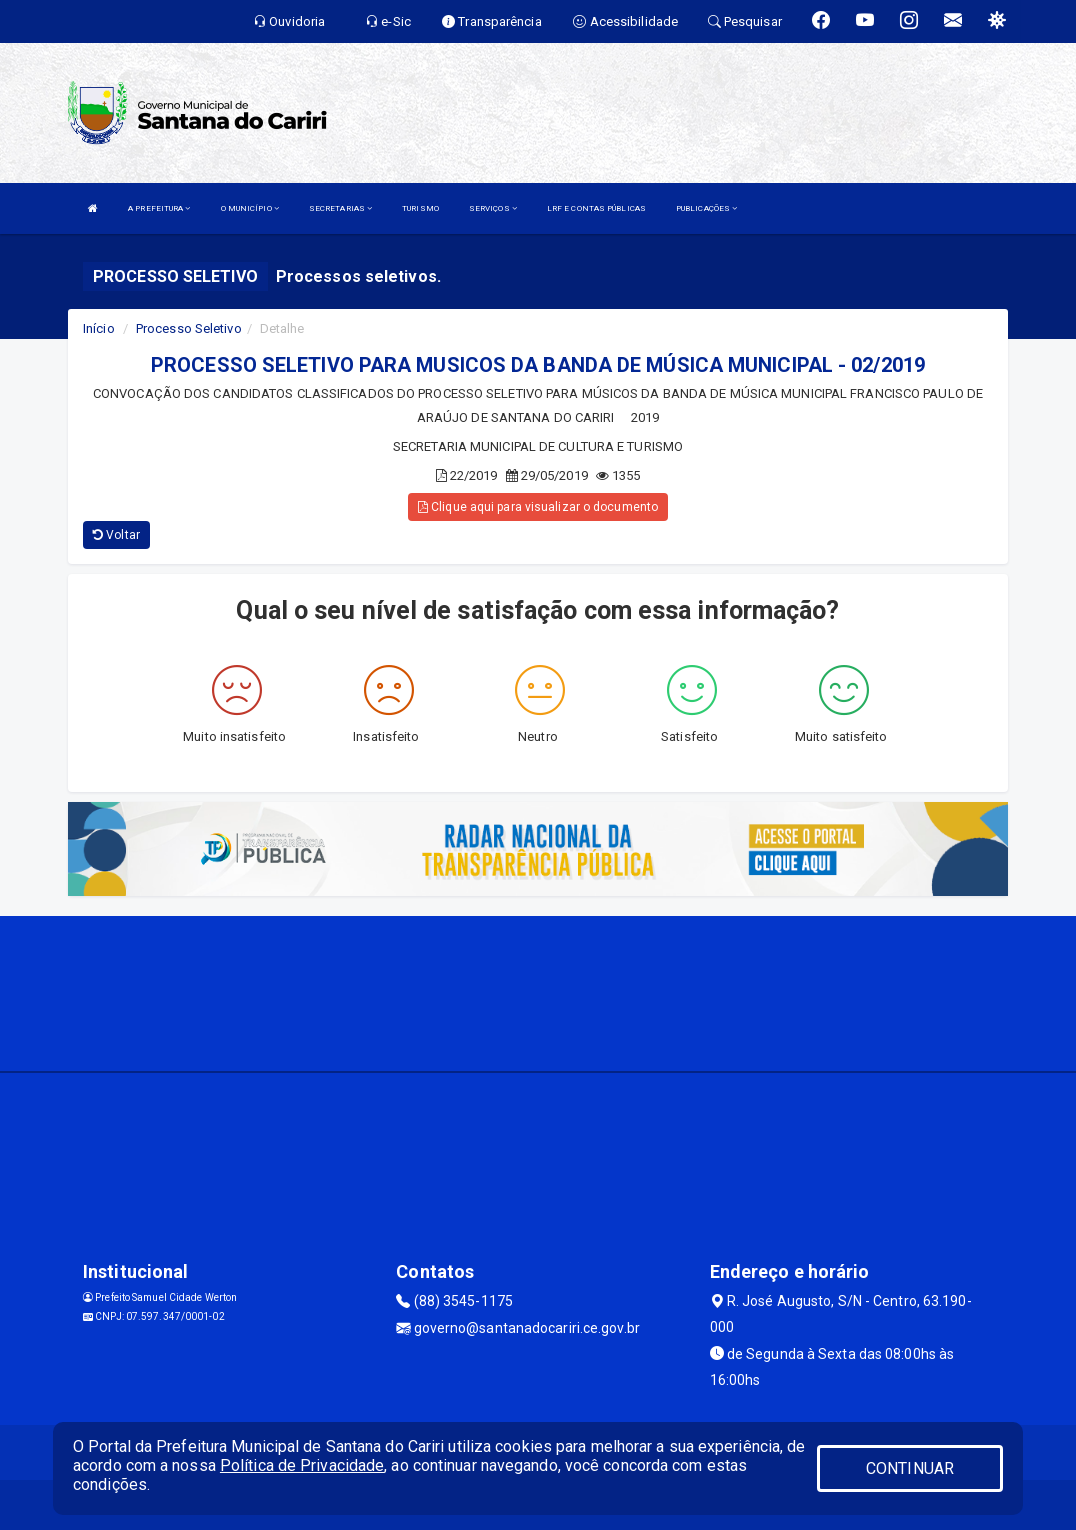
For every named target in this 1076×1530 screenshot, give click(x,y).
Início (99, 328)
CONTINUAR (910, 1468)
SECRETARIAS (340, 208)
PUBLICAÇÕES (706, 208)
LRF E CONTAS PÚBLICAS (596, 208)
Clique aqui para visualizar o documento (538, 507)
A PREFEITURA (159, 208)
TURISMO (420, 208)
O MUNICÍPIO (250, 208)
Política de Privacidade (302, 1465)
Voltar (116, 535)
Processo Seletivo (189, 328)
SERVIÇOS (493, 208)
